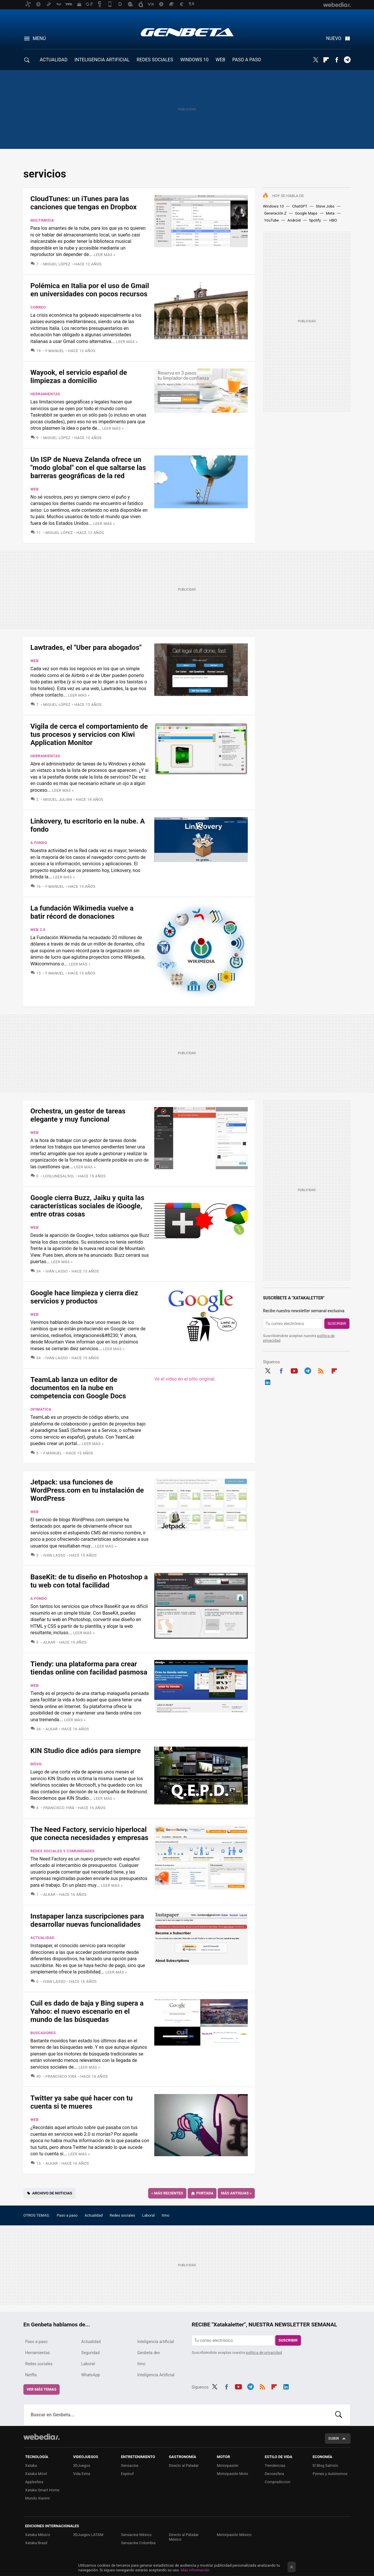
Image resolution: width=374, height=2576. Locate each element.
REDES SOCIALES (155, 59)
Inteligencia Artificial (155, 2375)
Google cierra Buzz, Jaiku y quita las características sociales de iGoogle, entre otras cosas (87, 1206)
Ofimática (40, 1409)
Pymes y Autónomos (330, 2473)
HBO (333, 220)
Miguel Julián (57, 799)
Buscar (338, 2415)
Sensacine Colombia (138, 2543)
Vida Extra (81, 2473)
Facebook (336, 59)
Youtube (294, 1370)
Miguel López (56, 264)
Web (34, 489)
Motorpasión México (234, 2535)
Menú (39, 38)
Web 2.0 (38, 929)
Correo (38, 307)
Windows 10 (273, 206)
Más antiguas (236, 2193)
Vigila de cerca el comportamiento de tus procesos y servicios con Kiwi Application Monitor (89, 734)
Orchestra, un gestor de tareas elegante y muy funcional (78, 1115)
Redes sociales (122, 2215)
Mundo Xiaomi (37, 2498)
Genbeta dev (148, 2352)
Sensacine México (136, 2535)
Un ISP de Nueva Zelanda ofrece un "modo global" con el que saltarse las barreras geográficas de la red (88, 467)
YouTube (271, 220)
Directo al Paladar (184, 2465)
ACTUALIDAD (53, 59)
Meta (330, 213)
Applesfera (34, 2482)
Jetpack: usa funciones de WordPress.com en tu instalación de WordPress (87, 1490)
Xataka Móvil (36, 2473)
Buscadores (43, 2033)
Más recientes (167, 2193)
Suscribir (337, 1323)
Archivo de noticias (52, 2193)
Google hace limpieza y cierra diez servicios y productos (84, 1297)
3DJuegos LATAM (88, 2535)
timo (165, 2215)
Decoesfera (274, 2473)
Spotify (315, 220)
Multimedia (42, 220)
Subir (333, 2438)
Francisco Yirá (59, 1808)
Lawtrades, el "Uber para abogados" (85, 647)
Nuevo (333, 38)
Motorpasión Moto (232, 2473)
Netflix (31, 2375)
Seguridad (90, 2352)
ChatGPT (299, 206)
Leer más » (104, 255)
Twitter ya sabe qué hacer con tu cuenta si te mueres (81, 2102)
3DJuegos (81, 2465)
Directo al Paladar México (184, 2537)
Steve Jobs (325, 206)
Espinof (127, 2473)
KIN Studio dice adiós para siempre (85, 1751)
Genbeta (187, 32)
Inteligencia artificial (155, 2341)
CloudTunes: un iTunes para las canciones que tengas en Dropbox (83, 203)
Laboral (148, 2215)
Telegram (347, 59)
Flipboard (326, 59)
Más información (195, 2570)
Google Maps (306, 213)
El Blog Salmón (325, 2465)
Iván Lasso (57, 1271)
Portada (204, 2193)
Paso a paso (67, 2215)
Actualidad (42, 1938)
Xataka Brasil (36, 2543)
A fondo (38, 842)
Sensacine (129, 2465)
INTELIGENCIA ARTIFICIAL (102, 59)
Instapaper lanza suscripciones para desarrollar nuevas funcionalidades (87, 1920)
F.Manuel (55, 351)
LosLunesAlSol (59, 1176)
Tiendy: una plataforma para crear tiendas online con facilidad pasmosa (88, 1668)
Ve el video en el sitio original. (185, 1379)
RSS (320, 1370)
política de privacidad (264, 2352)
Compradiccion (277, 2482)
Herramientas (45, 394)
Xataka (31, 2465)
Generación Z (275, 213)
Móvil (36, 1764)
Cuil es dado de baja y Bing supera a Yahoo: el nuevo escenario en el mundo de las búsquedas (86, 2011)
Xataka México (37, 2535)
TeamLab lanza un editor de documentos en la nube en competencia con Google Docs (78, 1388)
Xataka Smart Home (42, 2490)
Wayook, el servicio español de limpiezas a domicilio (78, 376)
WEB (220, 59)
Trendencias (275, 2465)
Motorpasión (227, 2465)
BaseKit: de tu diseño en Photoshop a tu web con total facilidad (89, 1581)
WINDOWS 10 (194, 59)
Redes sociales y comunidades (62, 1851)
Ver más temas (41, 2389)
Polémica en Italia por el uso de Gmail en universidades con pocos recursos (89, 290)
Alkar (49, 1642)
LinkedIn (267, 1381)
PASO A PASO (246, 59)
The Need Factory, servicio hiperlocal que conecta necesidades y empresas (89, 1833)
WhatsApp (90, 2375)
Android (294, 220)
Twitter (315, 59)
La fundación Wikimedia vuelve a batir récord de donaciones (82, 912)
